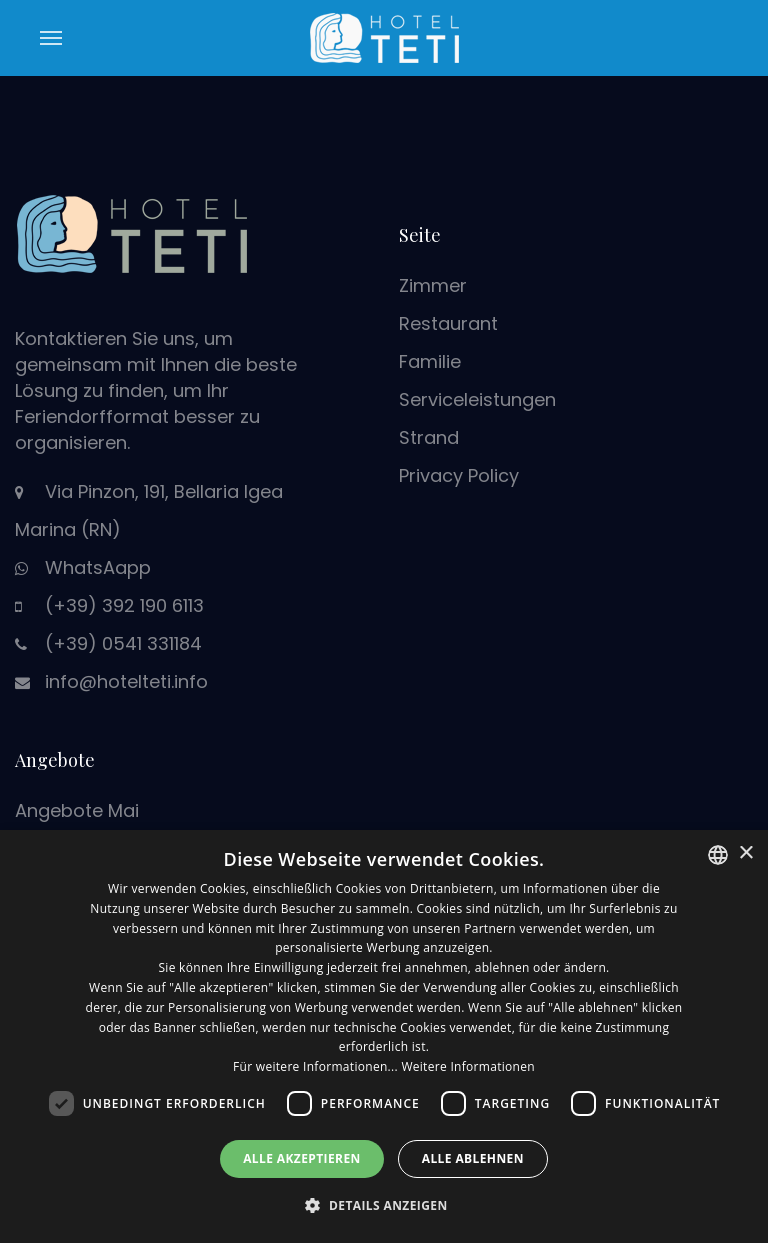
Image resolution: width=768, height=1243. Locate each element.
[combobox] (718, 855)
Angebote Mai (77, 810)
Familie (430, 361)
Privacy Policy (459, 475)
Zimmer (433, 285)
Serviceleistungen (477, 399)
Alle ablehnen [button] (473, 1158)
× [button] (745, 853)
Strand (429, 437)
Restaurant (448, 323)
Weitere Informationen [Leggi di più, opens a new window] (468, 1066)
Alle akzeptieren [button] (302, 1158)
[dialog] (384, 1036)
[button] (383, 1206)
